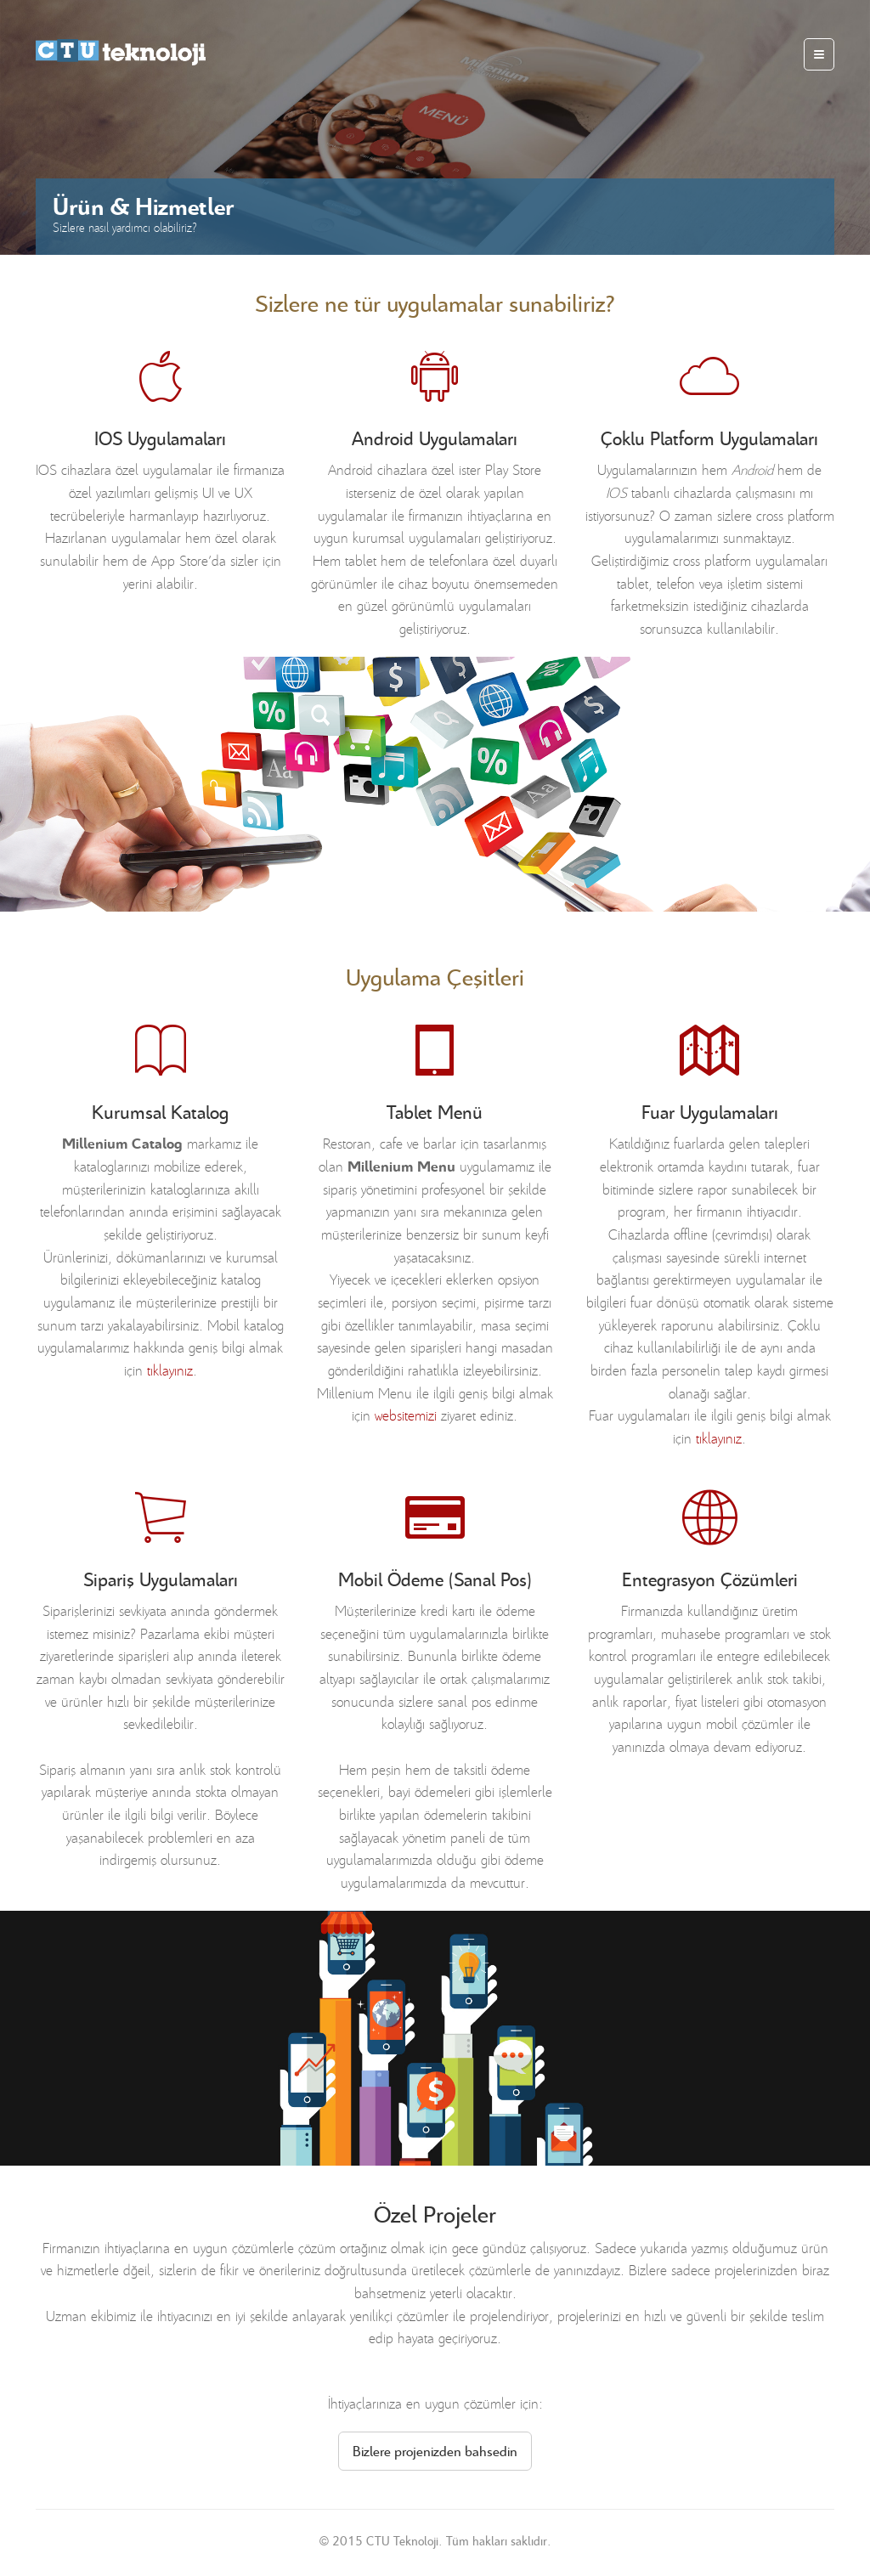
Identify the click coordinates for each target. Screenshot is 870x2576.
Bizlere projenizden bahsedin (435, 2450)
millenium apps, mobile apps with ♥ (121, 52)
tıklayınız (170, 1369)
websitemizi (406, 1414)
